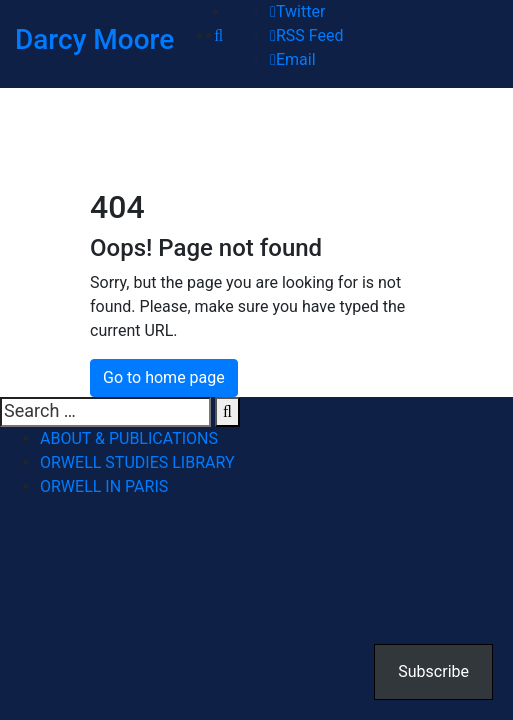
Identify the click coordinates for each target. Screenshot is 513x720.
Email (292, 59)
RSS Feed (306, 35)
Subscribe (433, 671)
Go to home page (164, 377)
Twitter (297, 11)
